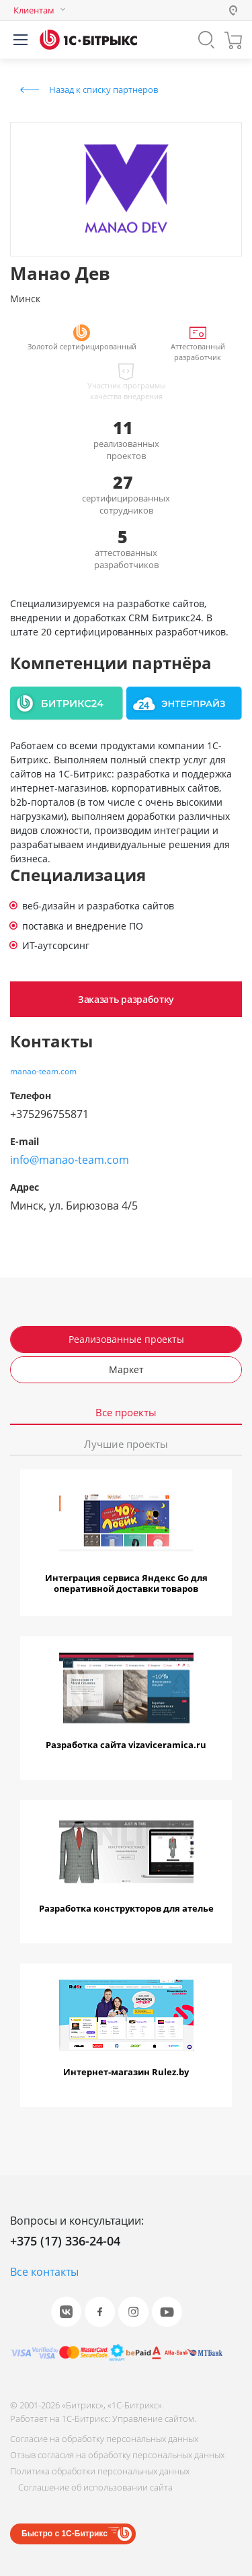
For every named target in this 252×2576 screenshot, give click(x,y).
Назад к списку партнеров (103, 89)
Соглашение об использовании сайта (95, 2487)
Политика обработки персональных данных (100, 2471)
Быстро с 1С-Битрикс (65, 2533)
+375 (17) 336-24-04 (65, 2241)
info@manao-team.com (69, 1159)
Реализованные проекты (126, 1339)
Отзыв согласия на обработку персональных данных (117, 2455)
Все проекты (126, 1413)
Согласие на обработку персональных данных (104, 2439)
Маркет (126, 1369)
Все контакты (44, 2271)
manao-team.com (43, 1071)
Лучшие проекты (126, 1444)
